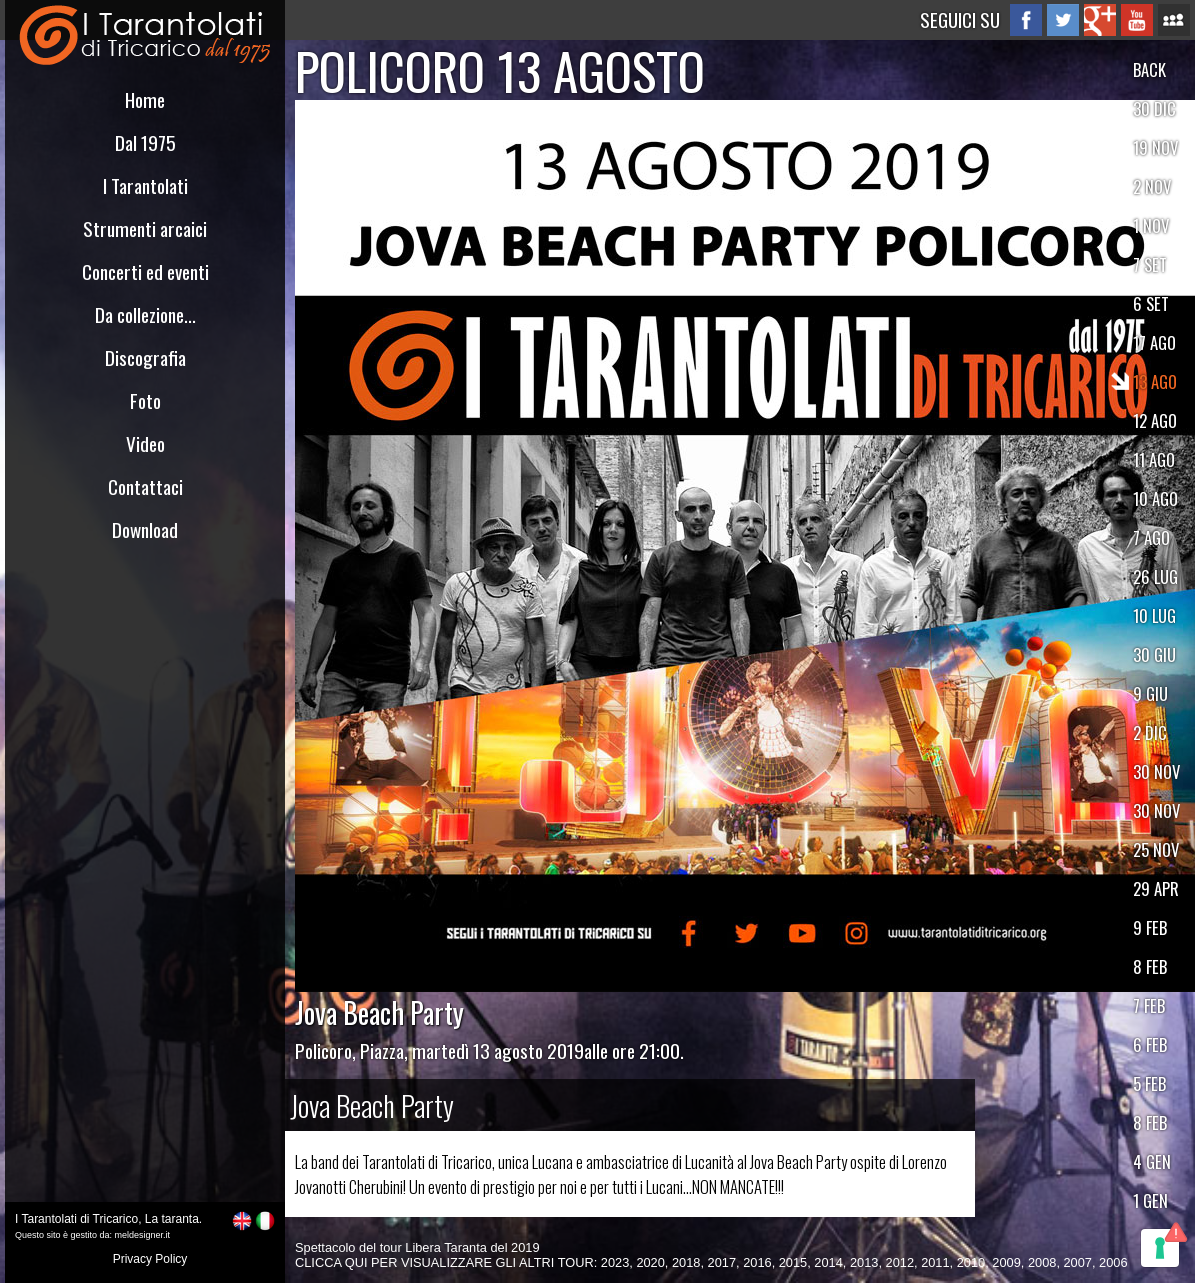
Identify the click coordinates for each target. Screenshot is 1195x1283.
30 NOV (1156, 771)
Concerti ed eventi (145, 271)
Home (145, 99)
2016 (757, 1262)
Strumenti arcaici (145, 228)
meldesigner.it (143, 1235)
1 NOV (1151, 225)
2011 (935, 1262)
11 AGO (1154, 459)
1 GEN (1150, 1200)
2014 (828, 1262)
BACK (1149, 69)
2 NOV (1152, 186)
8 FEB (1150, 966)
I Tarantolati (145, 185)
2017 (722, 1262)
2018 (686, 1262)
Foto (145, 400)
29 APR (1156, 888)
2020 (650, 1262)
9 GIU (1150, 693)
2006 (1113, 1262)
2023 (615, 1262)
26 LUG (1155, 576)
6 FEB (1150, 1044)
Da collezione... (145, 314)
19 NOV (1155, 147)
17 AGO (1154, 342)
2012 (900, 1262)
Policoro (323, 1050)
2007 (1078, 1262)
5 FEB (1149, 1083)
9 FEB (1150, 927)
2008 (1042, 1262)
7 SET (1150, 264)
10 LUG (1154, 615)
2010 (971, 1262)
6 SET (1151, 303)
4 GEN (1152, 1161)
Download (145, 529)
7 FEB (1149, 1005)
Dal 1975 (145, 142)
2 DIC (1150, 732)
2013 (864, 1262)
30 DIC (1154, 108)
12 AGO (1155, 420)
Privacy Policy (150, 1259)
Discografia (145, 357)
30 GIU (1154, 654)
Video (145, 443)
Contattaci (145, 486)
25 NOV (1156, 849)
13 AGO (1155, 381)
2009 (1006, 1262)
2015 (793, 1262)
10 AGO (1155, 498)
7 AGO (1151, 537)
